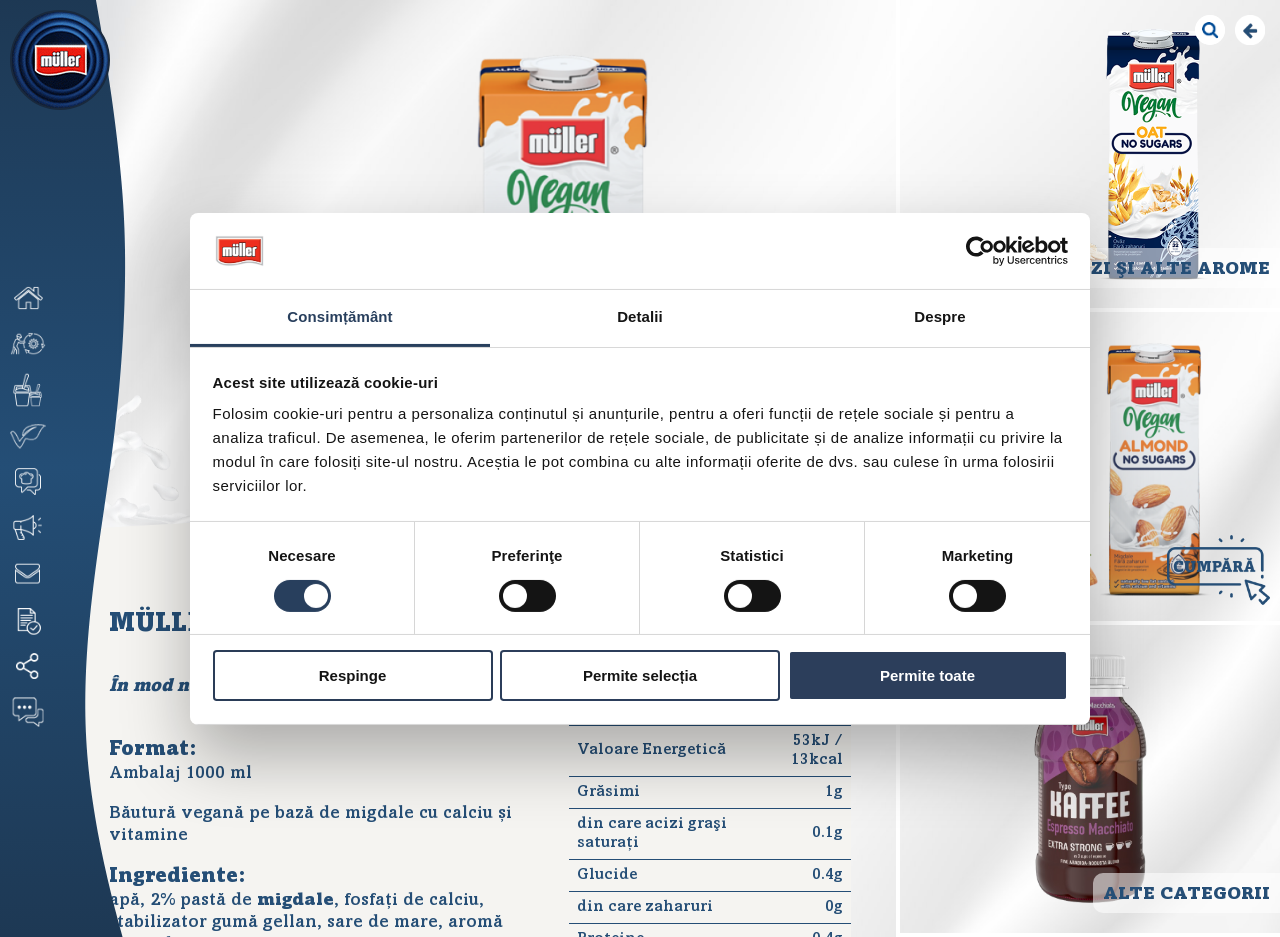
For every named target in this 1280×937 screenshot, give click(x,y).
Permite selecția (640, 675)
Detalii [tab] (640, 316)
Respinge (353, 675)
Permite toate (927, 675)
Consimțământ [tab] (339, 316)
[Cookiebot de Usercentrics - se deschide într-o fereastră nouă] (980, 251)
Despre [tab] (939, 316)
